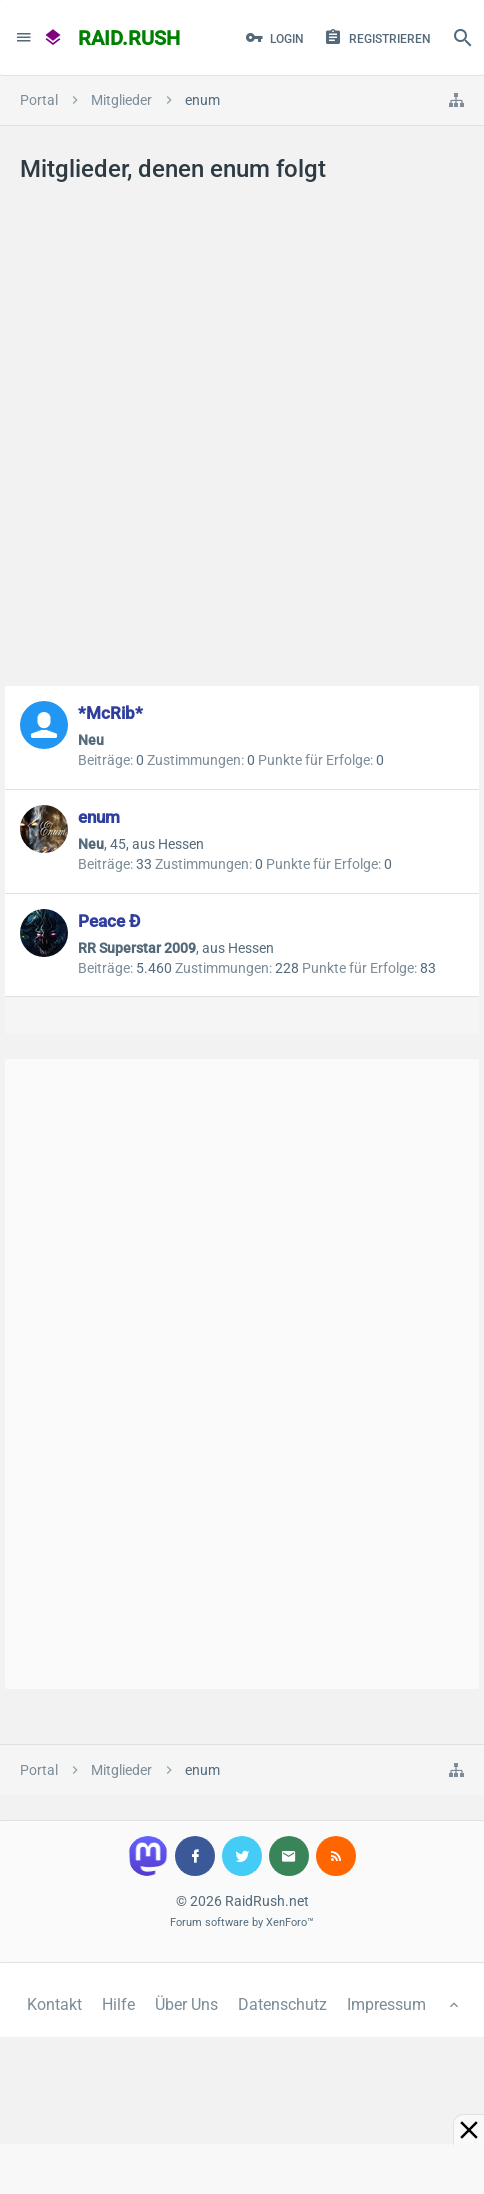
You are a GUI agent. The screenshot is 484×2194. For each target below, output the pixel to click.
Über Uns (186, 2004)
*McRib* (110, 713)
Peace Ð (109, 921)
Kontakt (54, 2004)
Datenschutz (282, 2004)
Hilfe (118, 2004)
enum (99, 817)
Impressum (386, 2004)
